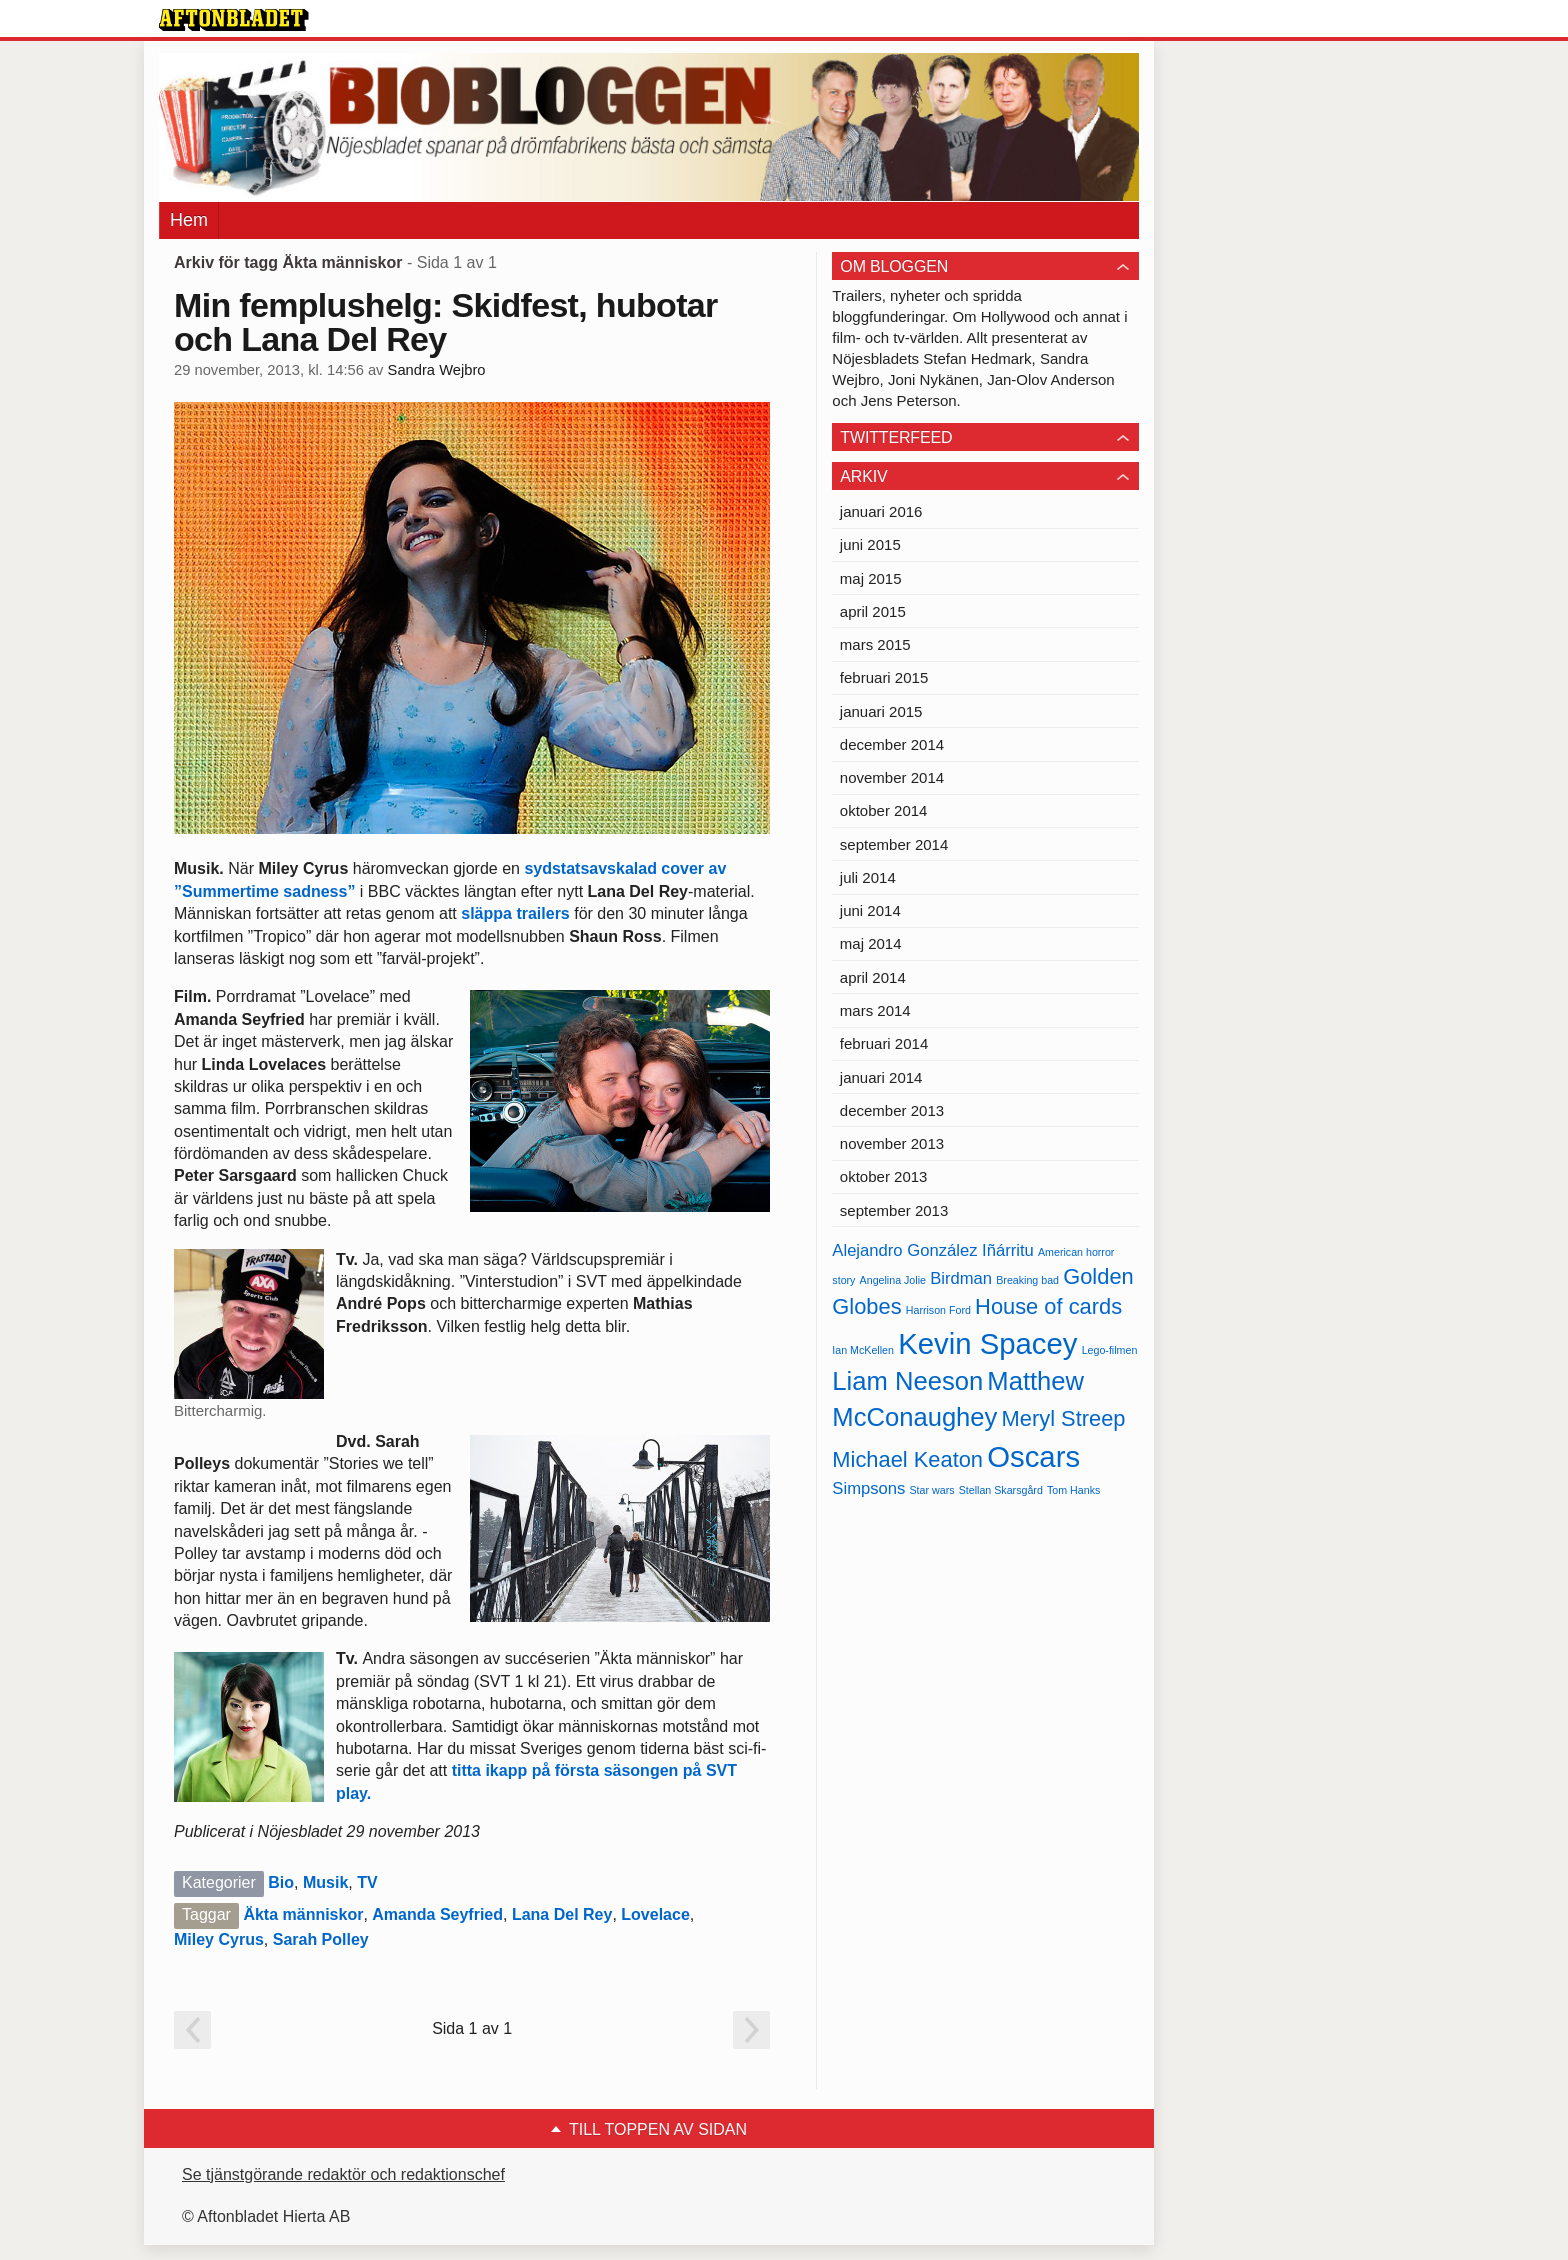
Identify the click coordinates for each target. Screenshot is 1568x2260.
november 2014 (892, 777)
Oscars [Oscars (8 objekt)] (1033, 1456)
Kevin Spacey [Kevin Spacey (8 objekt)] (987, 1343)
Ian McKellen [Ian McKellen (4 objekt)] (863, 1350)
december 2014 (892, 744)
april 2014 (873, 977)
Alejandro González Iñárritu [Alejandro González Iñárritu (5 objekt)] (932, 1250)
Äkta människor (303, 1914)
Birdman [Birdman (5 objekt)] (961, 1278)
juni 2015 (870, 544)
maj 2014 (871, 943)
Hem (189, 220)
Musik (325, 1882)
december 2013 (892, 1110)
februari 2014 (884, 1043)
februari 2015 (884, 677)
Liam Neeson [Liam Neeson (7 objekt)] (907, 1381)
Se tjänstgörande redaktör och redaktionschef (343, 2174)
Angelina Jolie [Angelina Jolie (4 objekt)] (893, 1280)
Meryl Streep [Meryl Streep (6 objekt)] (1064, 1418)
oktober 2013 (884, 1176)
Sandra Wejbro (437, 370)
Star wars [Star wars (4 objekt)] (932, 1490)
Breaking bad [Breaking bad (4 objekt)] (1027, 1280)
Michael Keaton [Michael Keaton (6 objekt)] (907, 1459)
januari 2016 (881, 511)
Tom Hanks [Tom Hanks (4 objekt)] (1073, 1490)
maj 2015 (871, 578)
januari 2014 (881, 1077)
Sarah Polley (321, 1939)
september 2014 (894, 844)
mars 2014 (875, 1010)
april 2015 (873, 611)
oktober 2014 (884, 810)
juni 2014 (870, 910)
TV (367, 1882)
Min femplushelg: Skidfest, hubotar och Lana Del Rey (446, 322)
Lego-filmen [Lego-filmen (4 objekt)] (1110, 1350)
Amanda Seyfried (437, 1914)
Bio (281, 1882)
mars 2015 (875, 644)
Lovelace (655, 1914)
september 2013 (894, 1210)
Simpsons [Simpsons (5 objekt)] (868, 1488)
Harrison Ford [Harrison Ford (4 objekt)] (938, 1310)
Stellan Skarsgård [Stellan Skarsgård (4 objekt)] (1001, 1490)
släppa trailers (515, 913)
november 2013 (892, 1143)
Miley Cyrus (219, 1939)
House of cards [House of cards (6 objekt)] (1048, 1306)
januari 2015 (881, 711)
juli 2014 (868, 877)
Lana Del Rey (562, 1914)
